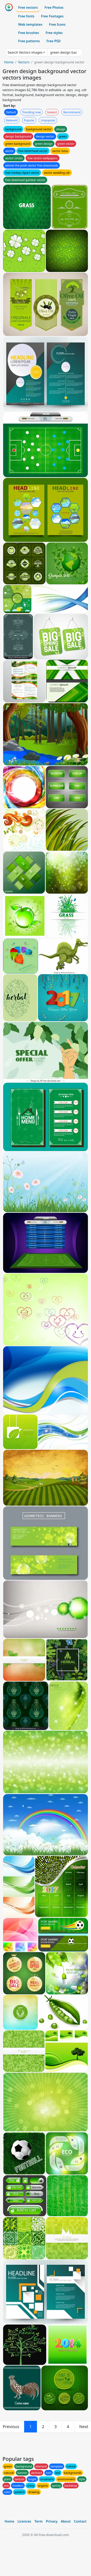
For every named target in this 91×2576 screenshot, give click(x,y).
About (66, 2521)
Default (11, 112)
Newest (52, 112)
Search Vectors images (25, 52)
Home (9, 62)
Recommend (71, 112)
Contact (80, 2521)
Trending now (31, 112)
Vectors (24, 62)
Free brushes (28, 32)
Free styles (54, 32)
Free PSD (53, 41)
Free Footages (52, 16)
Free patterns (29, 41)
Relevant (12, 120)
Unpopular (48, 120)
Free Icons (57, 24)
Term (38, 2521)
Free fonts (26, 16)
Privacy (52, 2521)
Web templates (30, 24)
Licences (24, 2521)
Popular (29, 120)
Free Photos (53, 7)
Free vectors (28, 7)
